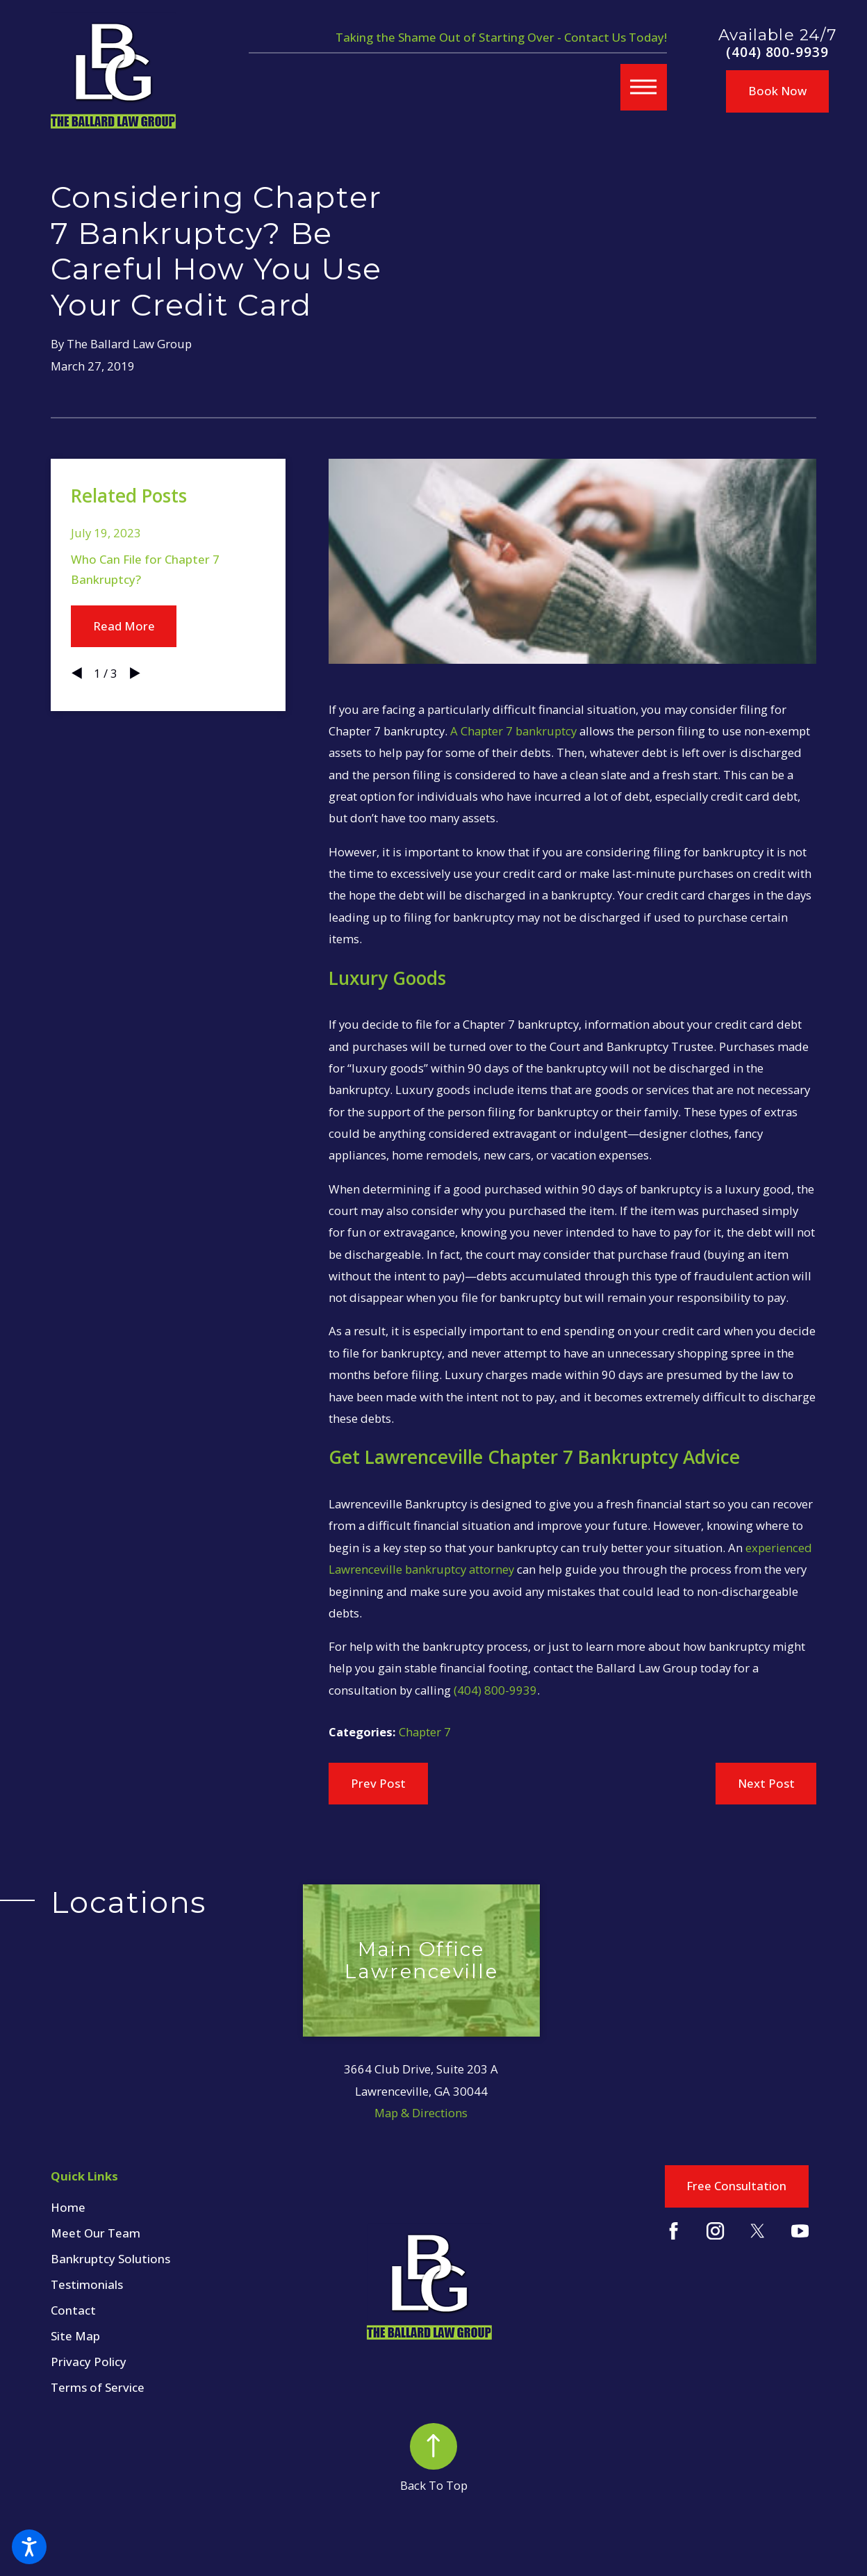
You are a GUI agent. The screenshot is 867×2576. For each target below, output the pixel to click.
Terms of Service (97, 2387)
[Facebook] (673, 2231)
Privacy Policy (88, 2362)
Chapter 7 (425, 1732)
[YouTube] (800, 2231)
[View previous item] (77, 673)
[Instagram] (715, 2231)
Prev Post (378, 1783)
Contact (73, 2310)
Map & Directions (421, 2113)
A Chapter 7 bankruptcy (513, 731)
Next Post (766, 1783)
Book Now (777, 91)
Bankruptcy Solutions (110, 2259)
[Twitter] (757, 2231)
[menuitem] (177, 2207)
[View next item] (135, 673)
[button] (29, 2546)
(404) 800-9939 (777, 52)
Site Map (75, 2336)
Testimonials (87, 2284)
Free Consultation (736, 2186)
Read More (124, 626)
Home (68, 2207)
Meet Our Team (95, 2233)
